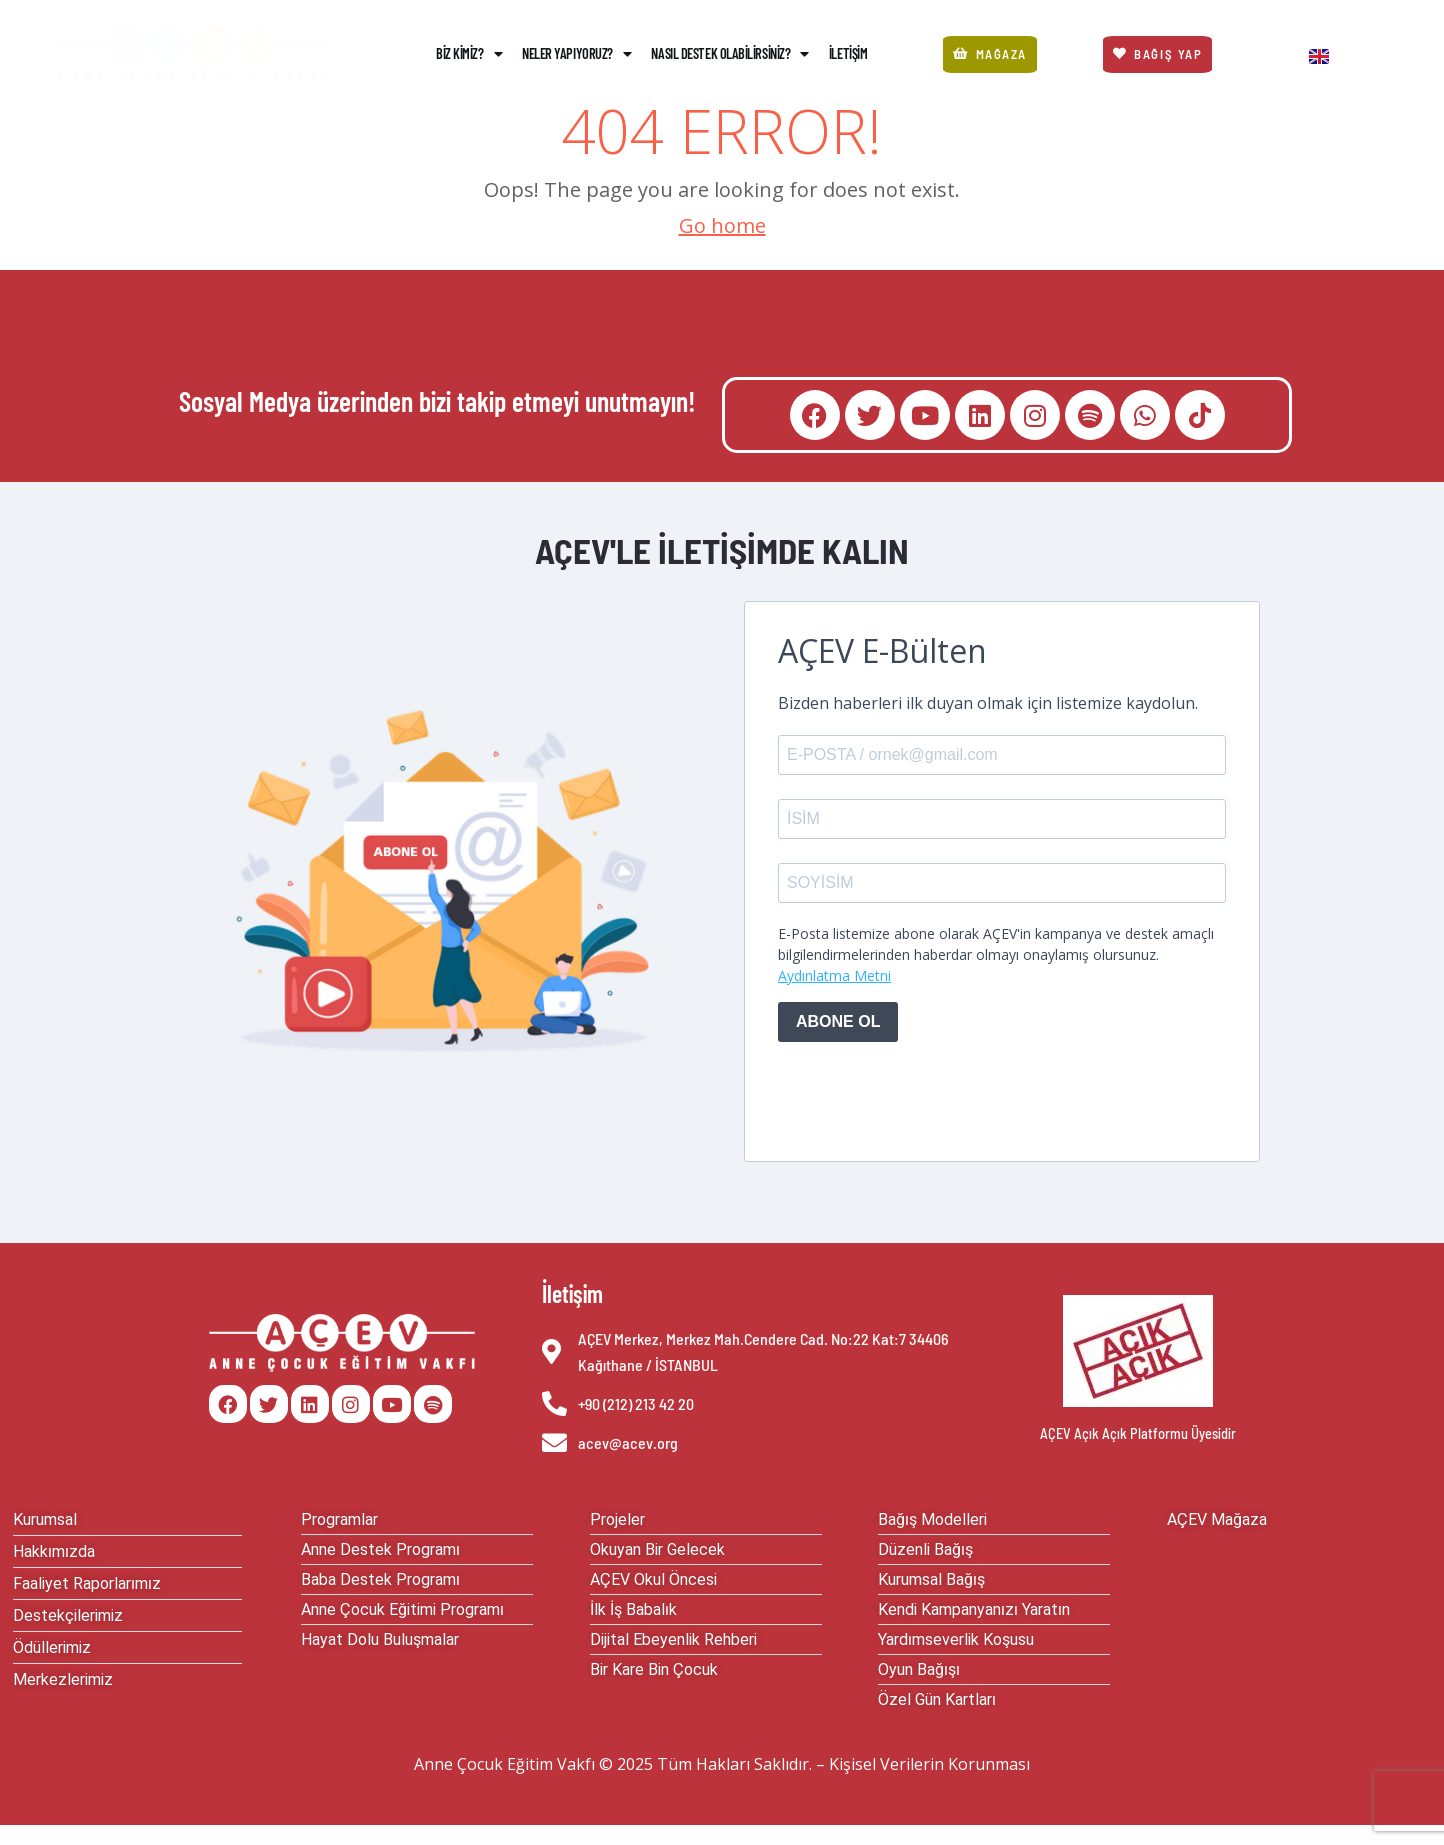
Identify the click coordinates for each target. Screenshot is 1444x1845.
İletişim (848, 53)
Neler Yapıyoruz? (576, 54)
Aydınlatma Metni (834, 975)
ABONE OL (838, 1021)
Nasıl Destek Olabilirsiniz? (729, 54)
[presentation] (930, 1097)
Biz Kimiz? (469, 54)
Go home (722, 225)
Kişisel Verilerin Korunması (929, 1764)
